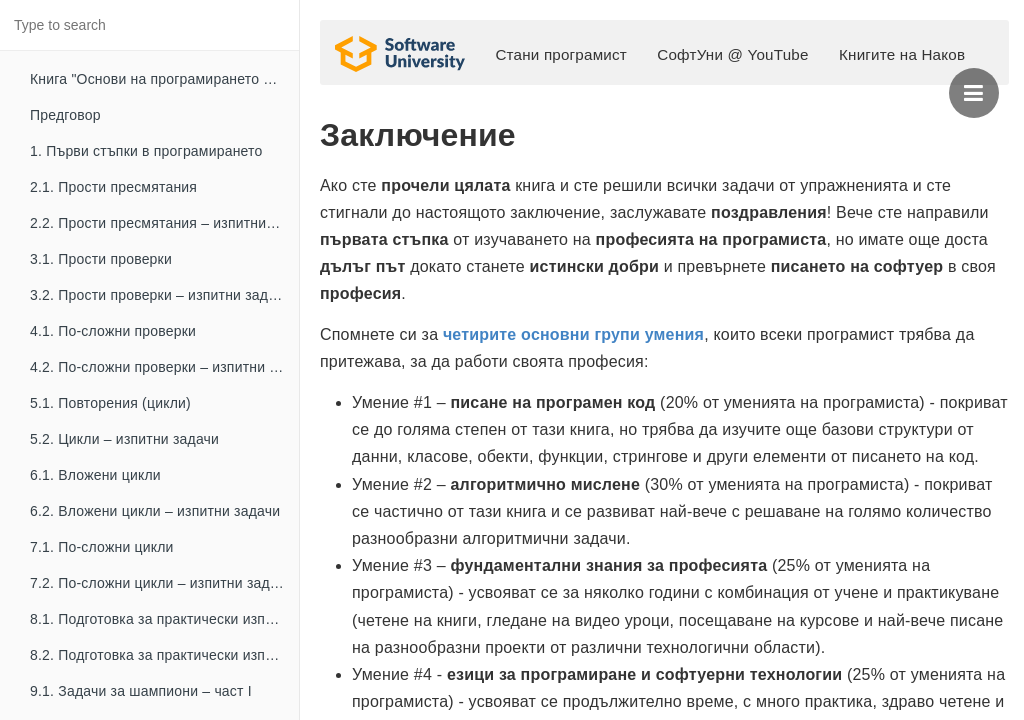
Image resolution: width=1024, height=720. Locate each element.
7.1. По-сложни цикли (102, 547)
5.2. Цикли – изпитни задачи (124, 439)
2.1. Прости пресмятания (113, 187)
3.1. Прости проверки (101, 259)
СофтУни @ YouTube (732, 54)
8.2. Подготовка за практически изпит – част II (164, 655)
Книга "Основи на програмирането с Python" (164, 79)
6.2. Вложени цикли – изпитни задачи (155, 511)
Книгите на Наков (902, 54)
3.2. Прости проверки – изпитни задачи (160, 295)
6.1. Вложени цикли (95, 475)
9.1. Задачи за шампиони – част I (141, 691)
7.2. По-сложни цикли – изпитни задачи (161, 583)
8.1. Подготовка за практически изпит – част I (164, 619)
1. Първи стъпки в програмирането (146, 151)
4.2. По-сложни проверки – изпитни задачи (164, 367)
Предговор (65, 115)
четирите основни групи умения (573, 334)
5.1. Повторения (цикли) (110, 403)
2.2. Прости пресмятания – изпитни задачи (164, 223)
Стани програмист (561, 54)
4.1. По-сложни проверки (113, 331)
